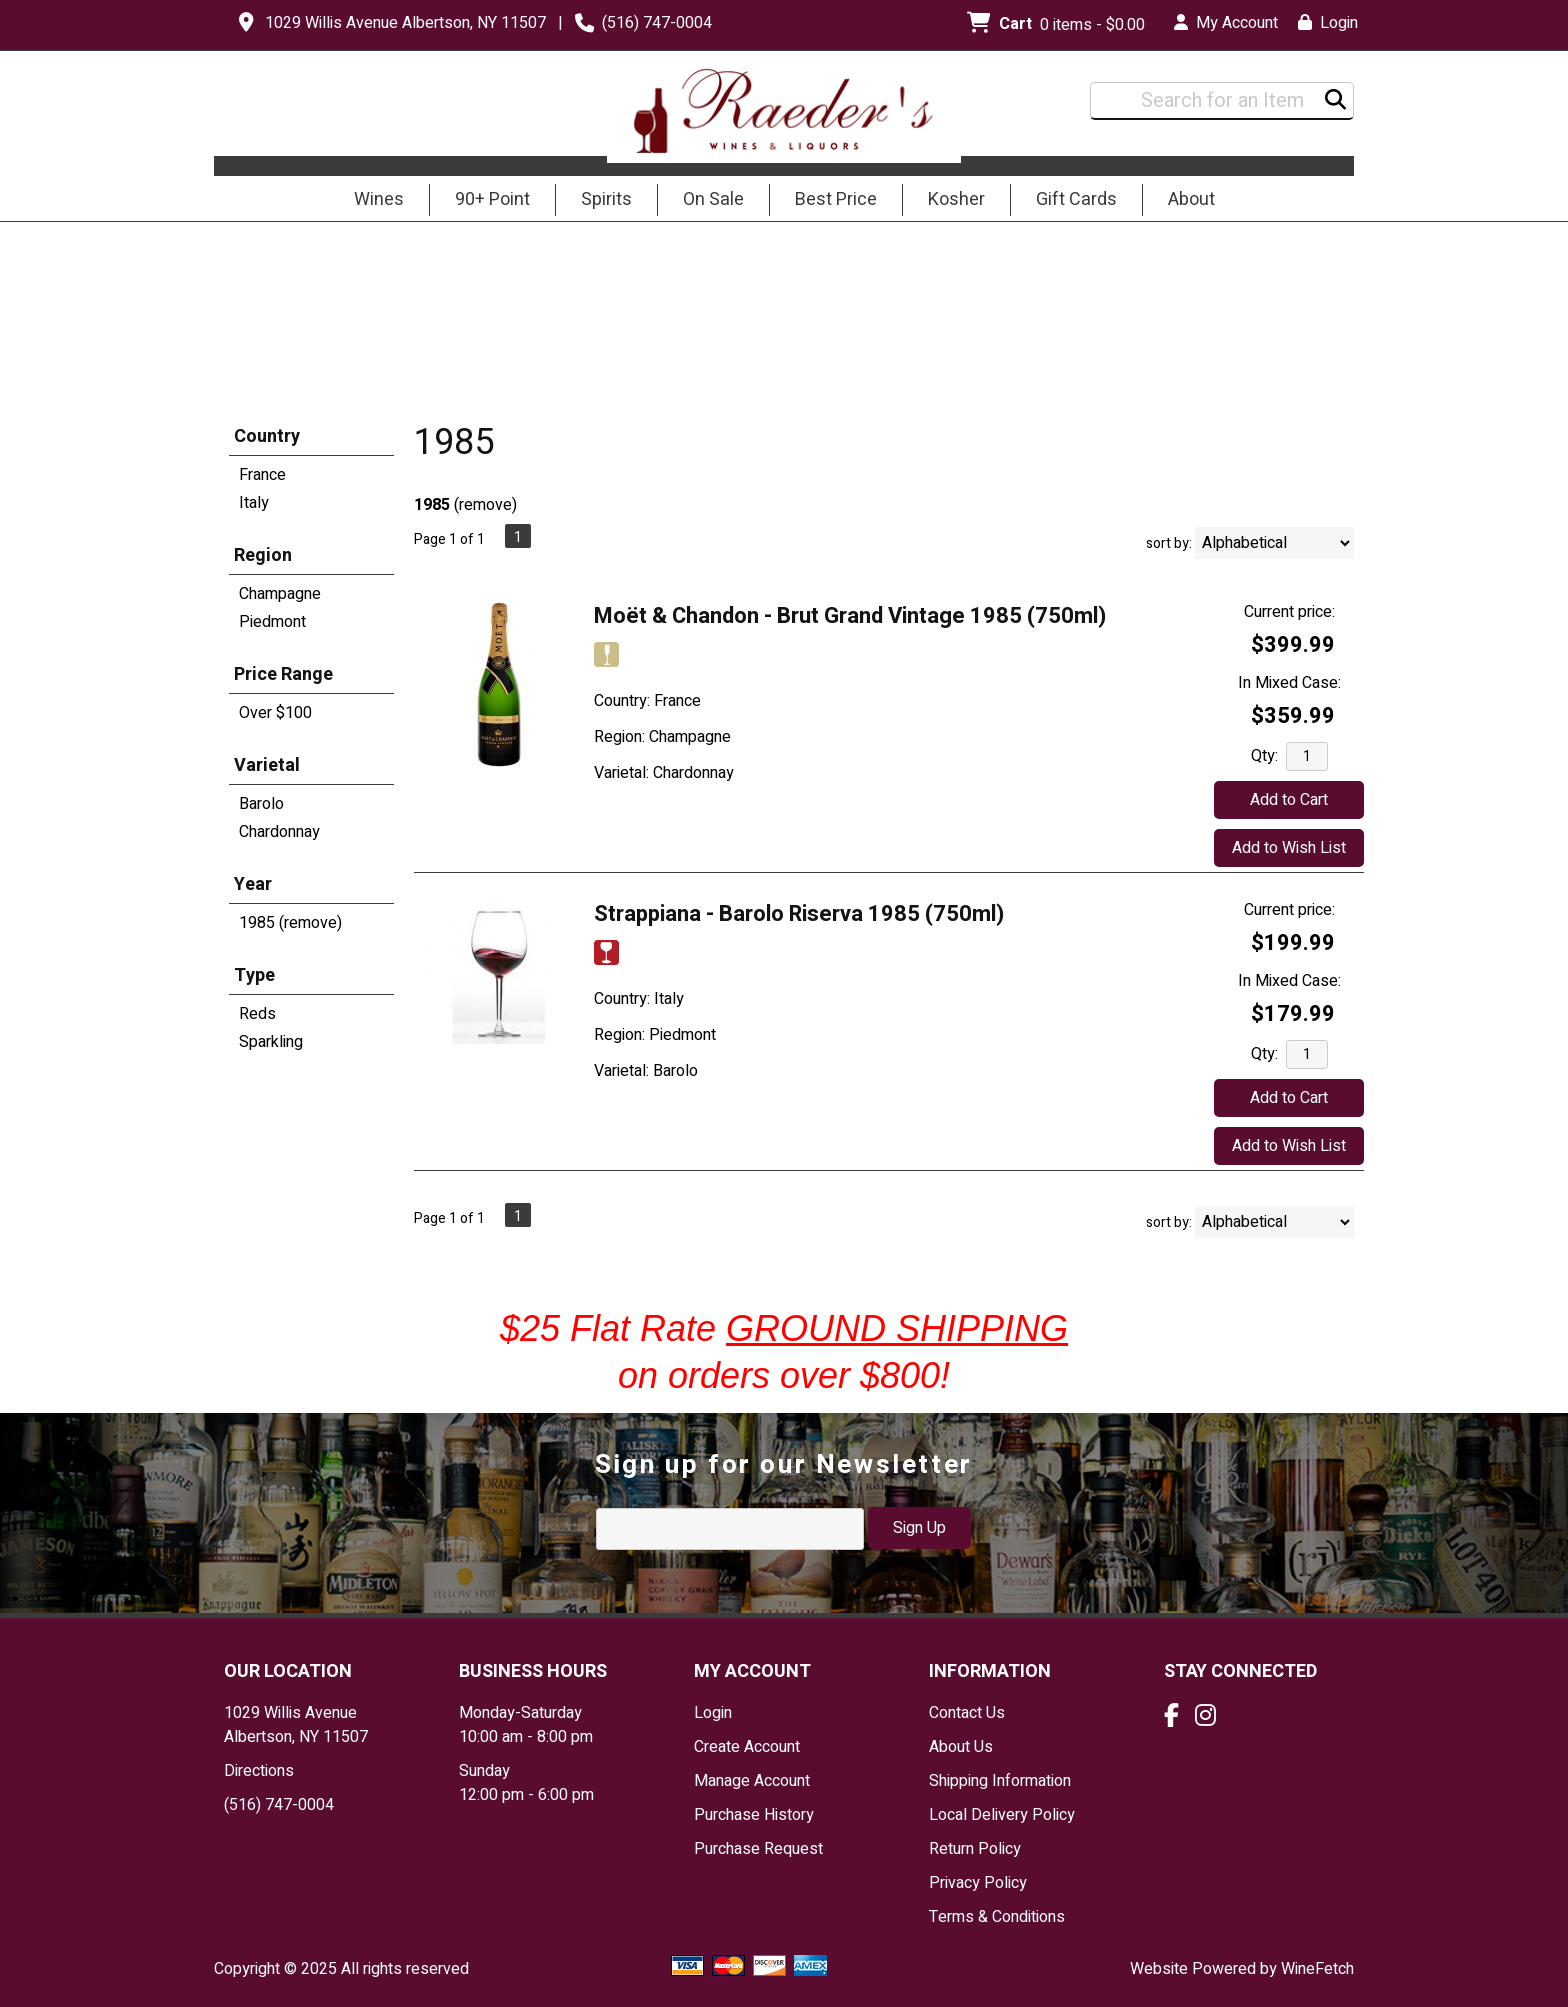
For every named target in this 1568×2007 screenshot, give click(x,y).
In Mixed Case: (1289, 683)
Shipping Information (1000, 1781)
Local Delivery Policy (1002, 1815)
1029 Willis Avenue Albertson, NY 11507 (405, 23)
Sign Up (919, 1528)
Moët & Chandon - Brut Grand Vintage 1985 (850, 616)
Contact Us (967, 1713)
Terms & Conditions (997, 1917)
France (262, 475)
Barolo (261, 804)
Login (1328, 23)
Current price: (1289, 612)
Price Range (283, 674)
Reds (257, 1014)
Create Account (747, 1747)
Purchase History (754, 1815)
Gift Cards (1076, 199)
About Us (961, 1747)
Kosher (956, 199)
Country (267, 436)
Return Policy (975, 1849)
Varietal (267, 765)
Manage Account (752, 1781)
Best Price (836, 199)
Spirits (600, 201)
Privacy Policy (978, 1883)
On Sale (713, 199)
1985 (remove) (290, 923)
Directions (259, 1771)
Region (263, 555)
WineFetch (1317, 1969)
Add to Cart (1289, 800)
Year (253, 884)
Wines (372, 201)
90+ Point (492, 199)
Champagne (280, 594)
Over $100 (275, 713)
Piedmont (272, 622)
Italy (254, 503)
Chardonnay (279, 832)
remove (485, 505)
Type (254, 975)
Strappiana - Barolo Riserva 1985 (799, 914)
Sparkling (271, 1042)
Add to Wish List (1289, 848)
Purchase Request (758, 1849)
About (1185, 201)
